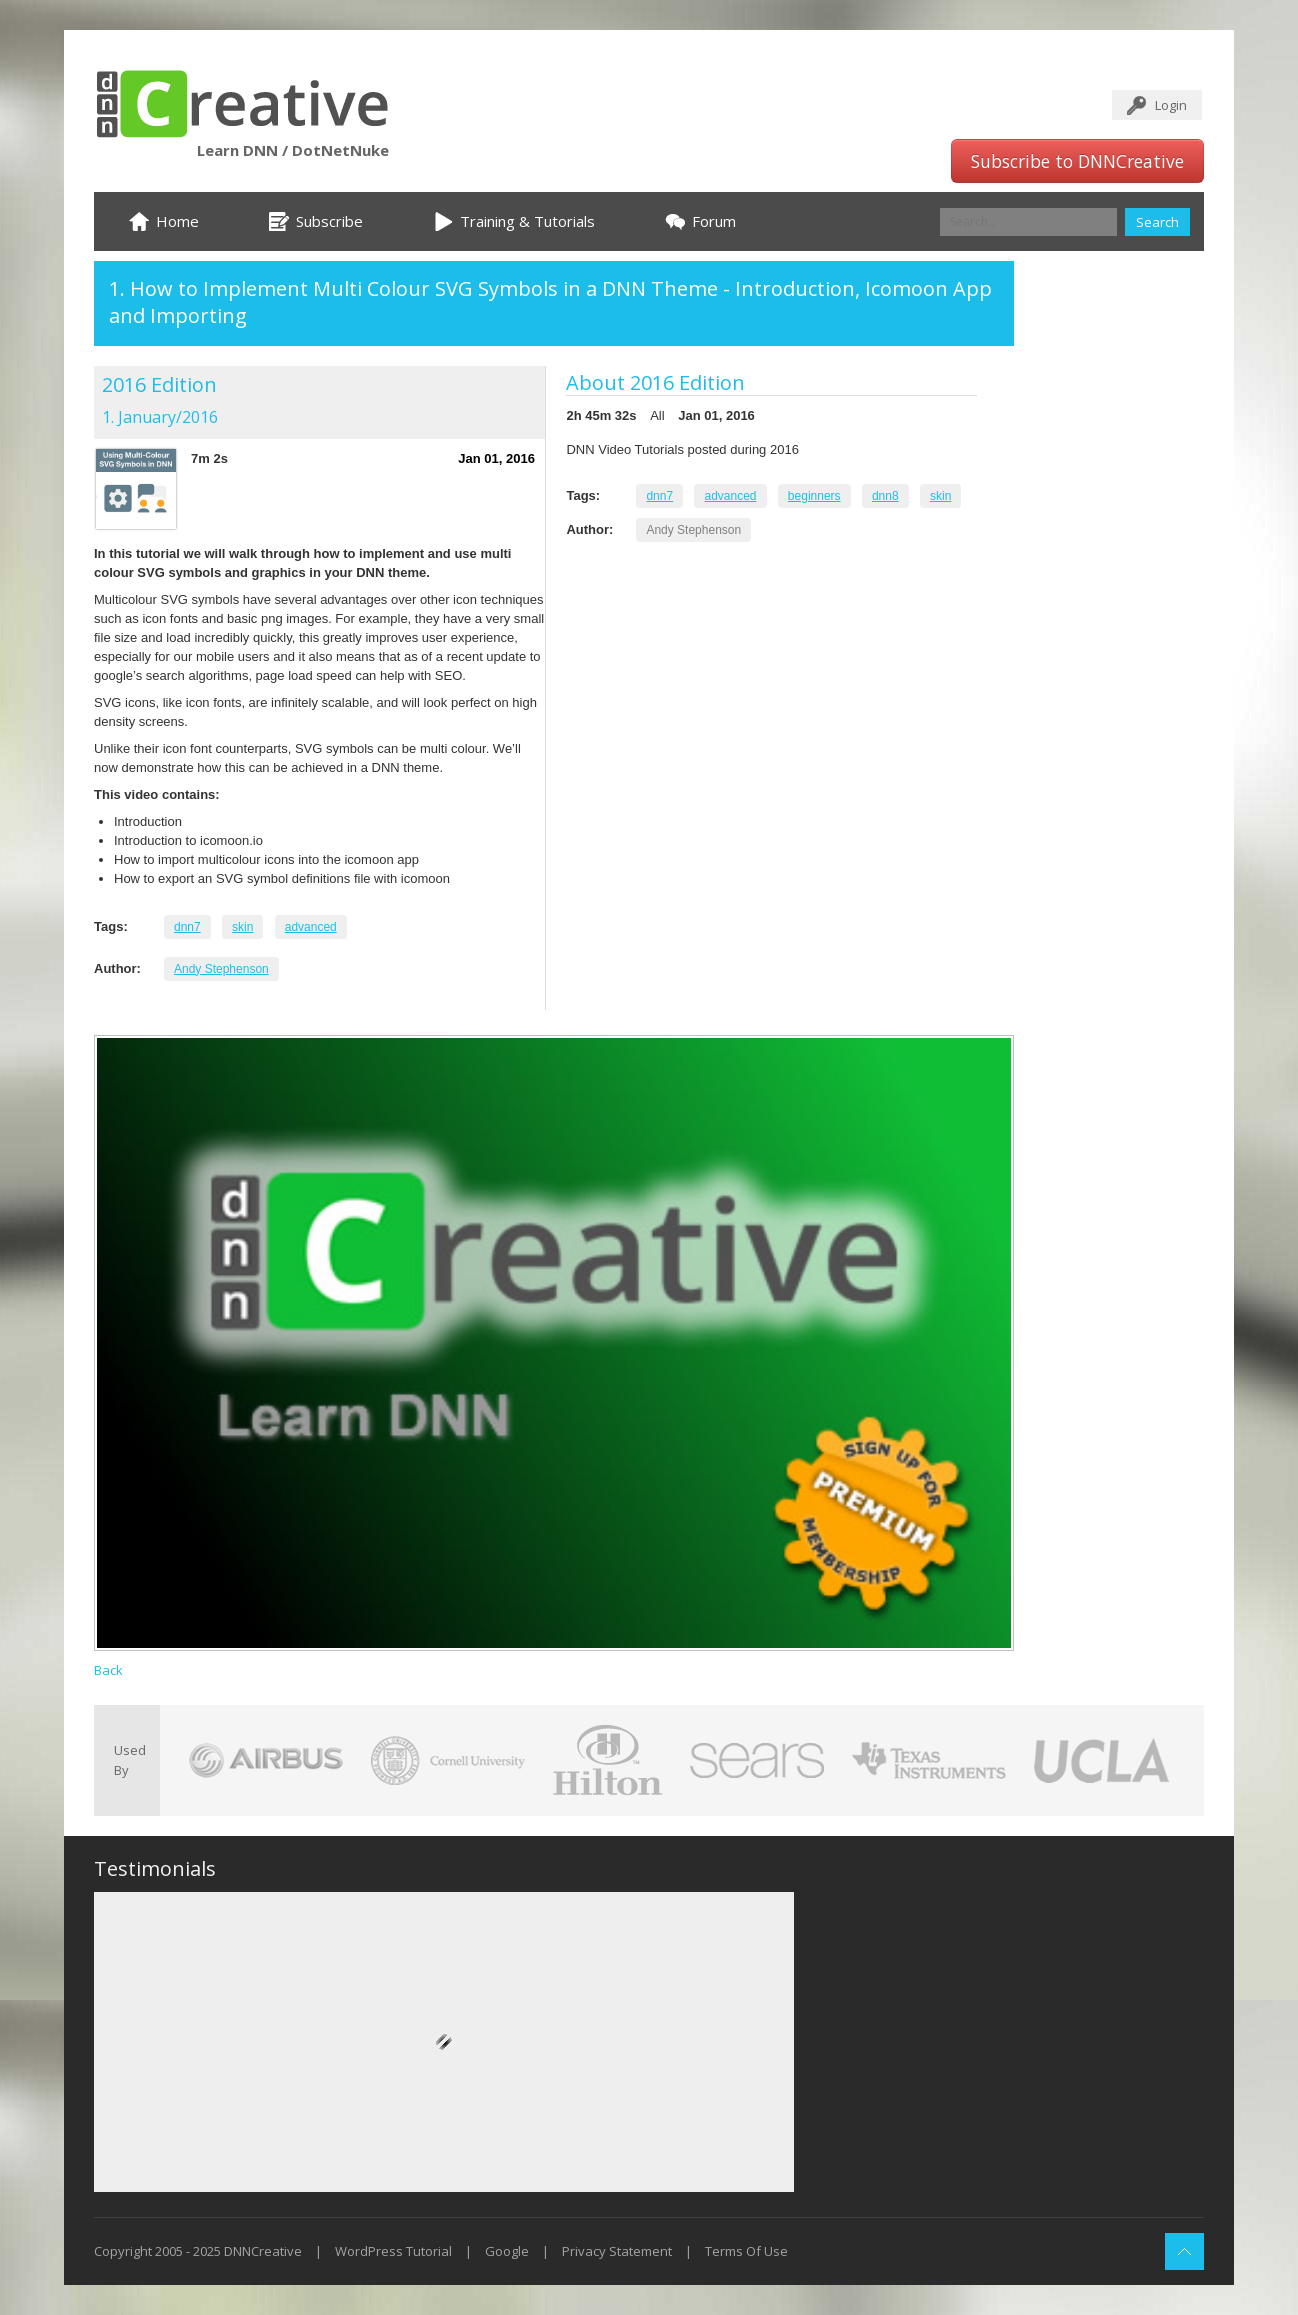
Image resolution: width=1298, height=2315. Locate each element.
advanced (311, 927)
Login (1171, 105)
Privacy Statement (617, 2251)
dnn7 (187, 927)
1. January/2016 (160, 417)
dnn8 (885, 496)
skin (242, 927)
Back (108, 1670)
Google (507, 2251)
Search (1157, 222)
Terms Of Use (746, 2251)
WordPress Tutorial (393, 2251)
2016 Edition (159, 384)
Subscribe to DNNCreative (1077, 161)
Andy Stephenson (221, 969)
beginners (814, 496)
